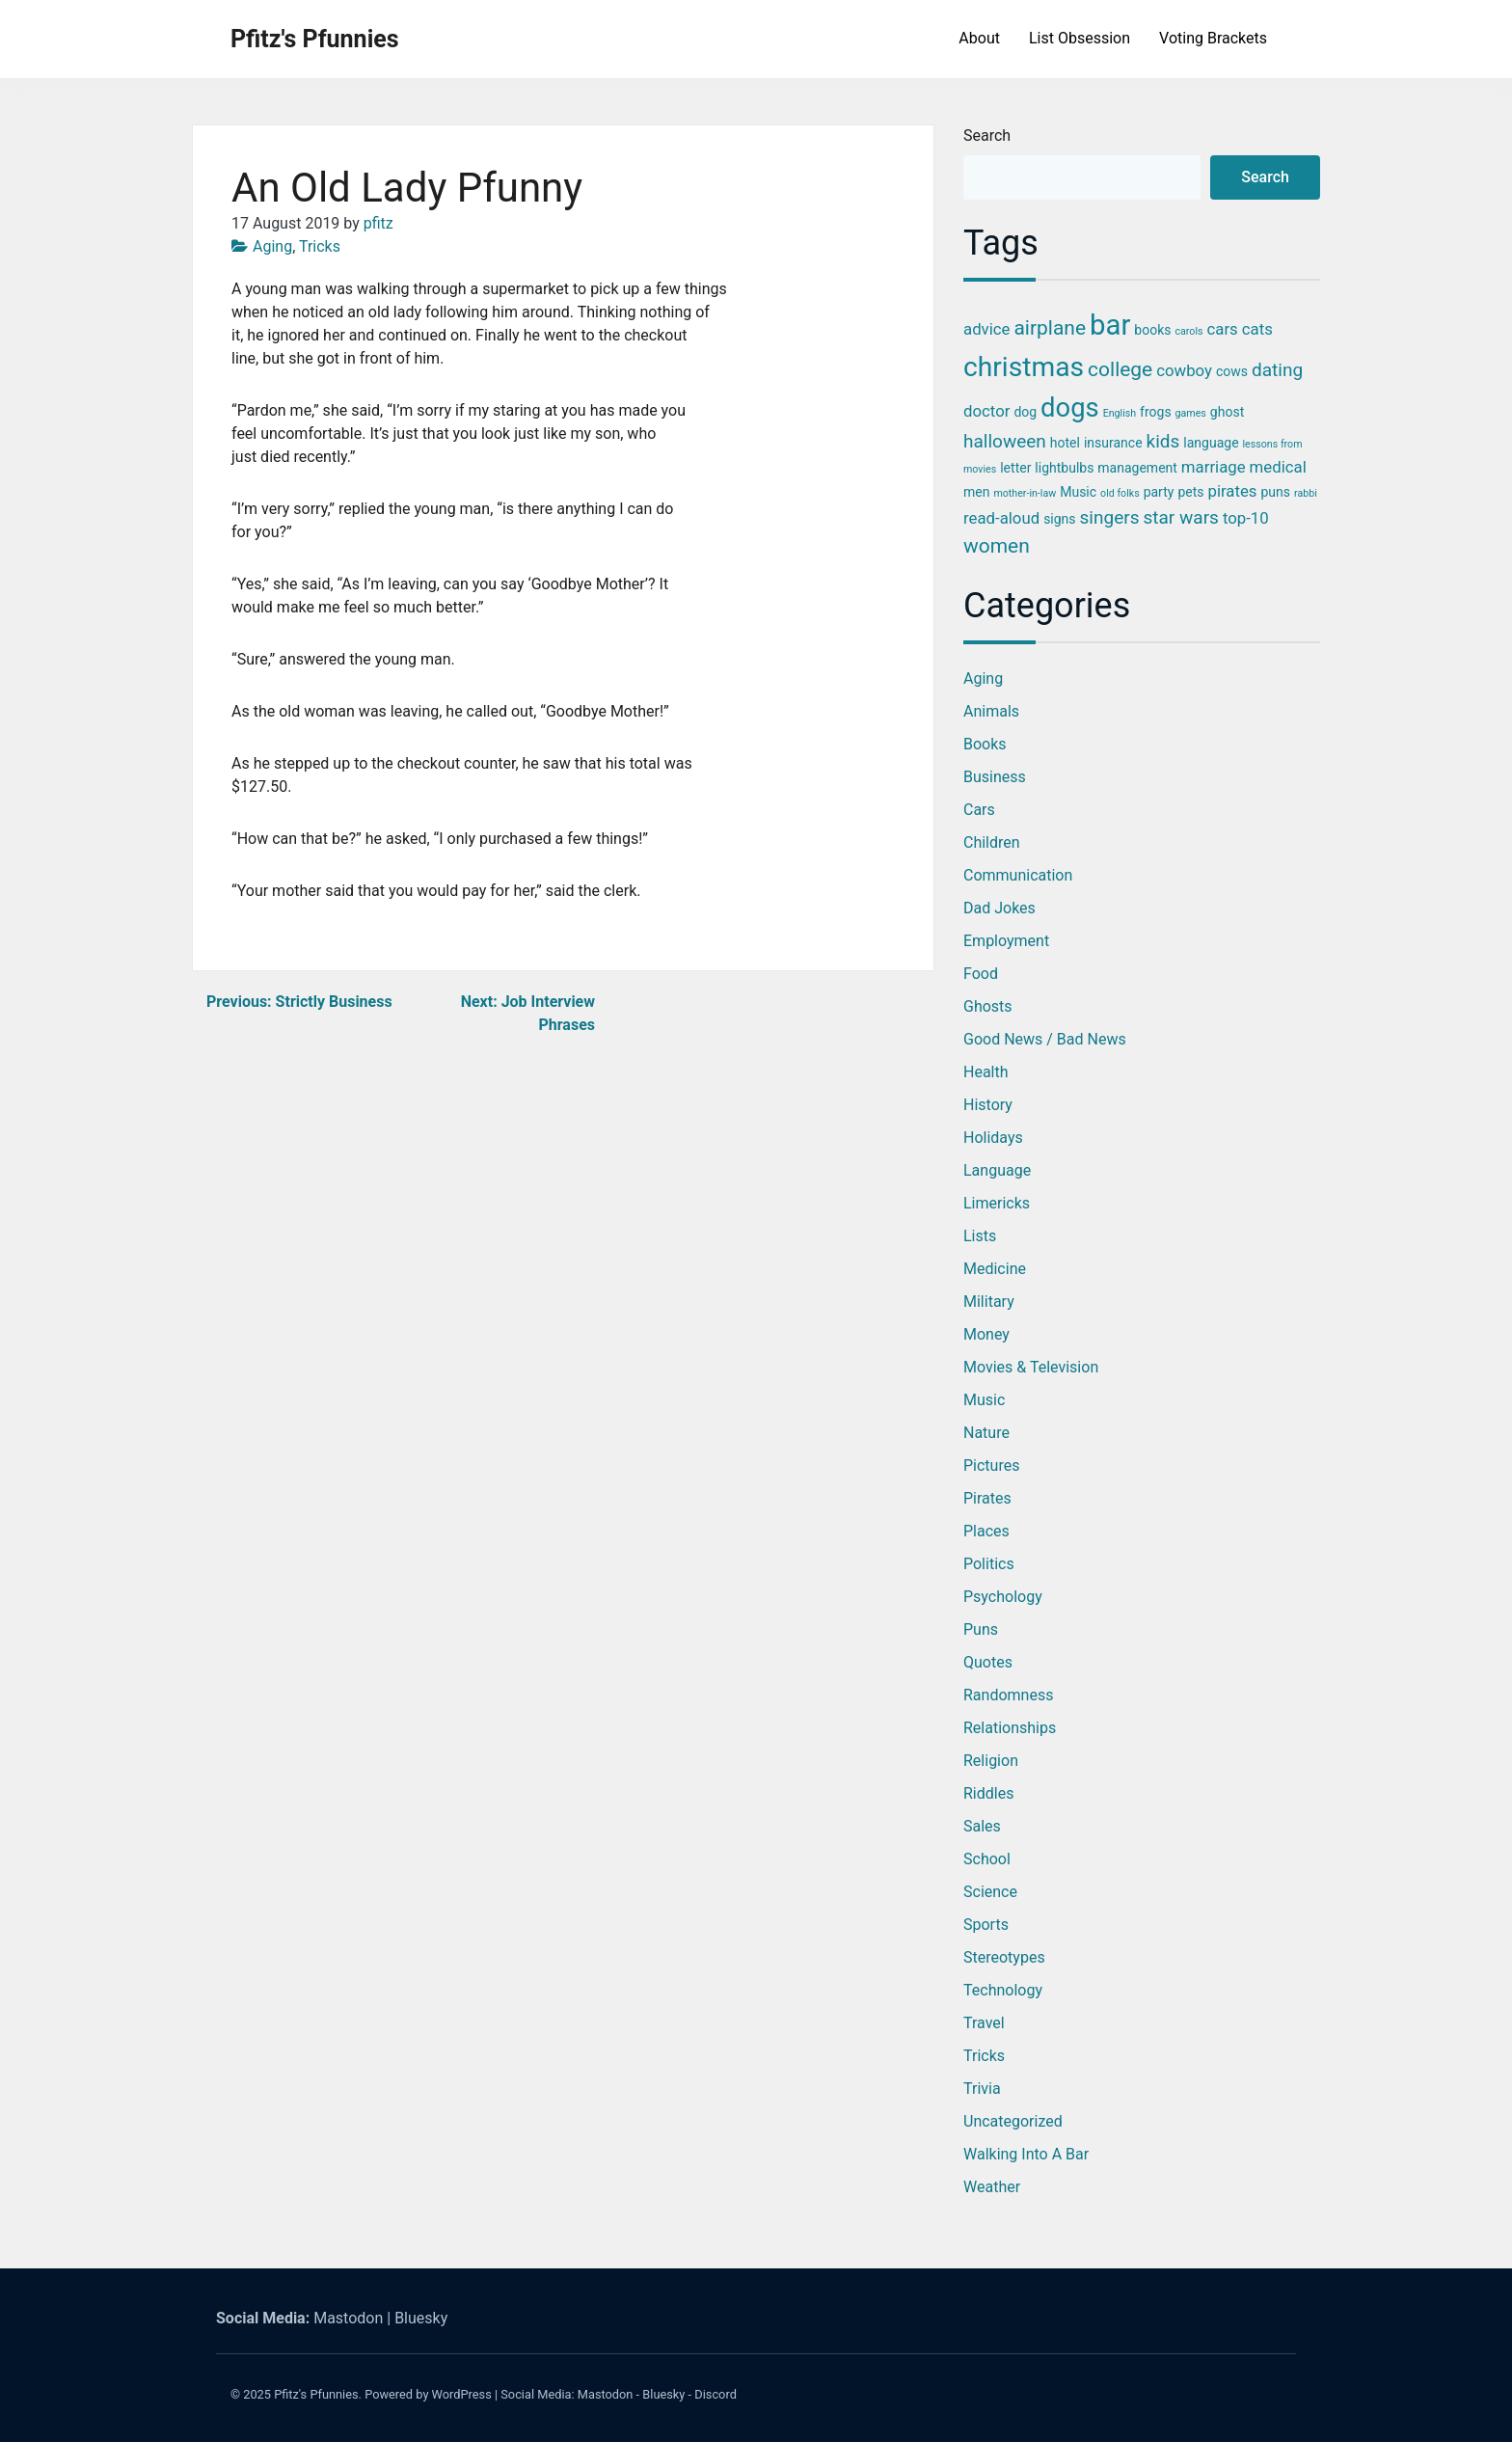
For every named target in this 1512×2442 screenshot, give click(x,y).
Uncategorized (1013, 2121)
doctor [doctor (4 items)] (986, 411)
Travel (984, 2023)
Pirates (987, 1498)
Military (988, 1301)
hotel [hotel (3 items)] (1065, 442)
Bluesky (420, 2318)
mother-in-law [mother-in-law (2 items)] (1024, 493)
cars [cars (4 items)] (1222, 329)
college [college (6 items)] (1120, 369)
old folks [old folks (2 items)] (1120, 493)
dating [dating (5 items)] (1277, 370)
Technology (1002, 1990)
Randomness (1008, 1695)
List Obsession (1079, 38)
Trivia (982, 2088)
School (987, 1859)
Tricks (319, 246)
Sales (982, 1826)
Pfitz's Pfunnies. (318, 2394)
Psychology (1002, 1596)
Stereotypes (1004, 1957)
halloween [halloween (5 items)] (1004, 441)
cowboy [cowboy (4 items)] (1184, 370)
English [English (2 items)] (1119, 413)
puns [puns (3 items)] (1275, 492)
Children (991, 842)
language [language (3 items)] (1210, 442)
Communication (1017, 875)
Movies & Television (1030, 1367)
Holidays (993, 1137)
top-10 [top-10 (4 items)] (1246, 518)
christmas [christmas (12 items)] (1023, 367)
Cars (979, 809)
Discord (715, 2394)
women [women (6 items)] (996, 545)
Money (986, 1334)
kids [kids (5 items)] (1163, 441)
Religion (990, 1760)
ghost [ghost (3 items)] (1227, 412)
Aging (272, 246)
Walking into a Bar (1026, 2154)
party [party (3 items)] (1159, 492)
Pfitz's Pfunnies (314, 39)
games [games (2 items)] (1190, 413)
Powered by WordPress (428, 2394)
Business (994, 777)
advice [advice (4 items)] (986, 329)
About (979, 38)
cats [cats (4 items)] (1257, 329)
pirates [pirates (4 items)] (1231, 491)
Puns (980, 1629)
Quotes (987, 1662)
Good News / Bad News (1044, 1039)
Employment (1006, 941)
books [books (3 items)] (1152, 330)
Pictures (991, 1465)
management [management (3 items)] (1137, 467)
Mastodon (348, 2318)
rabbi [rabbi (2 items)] (1305, 493)
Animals (991, 711)
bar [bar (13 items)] (1110, 325)
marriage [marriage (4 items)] (1213, 466)
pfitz (378, 223)
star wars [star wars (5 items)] (1180, 517)
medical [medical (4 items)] (1278, 466)
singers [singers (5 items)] (1110, 517)
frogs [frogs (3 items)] (1156, 412)
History (987, 1105)
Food (980, 973)
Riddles (988, 1793)
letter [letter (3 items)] (1015, 467)
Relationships (1009, 1728)
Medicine (994, 1269)
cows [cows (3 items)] (1232, 371)
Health (986, 1072)
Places (986, 1531)
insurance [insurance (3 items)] (1113, 442)
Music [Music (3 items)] (1078, 492)
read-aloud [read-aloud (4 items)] (1001, 518)
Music (984, 1400)
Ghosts (987, 1006)
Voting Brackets (1213, 38)
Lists (979, 1236)
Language (997, 1170)
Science (990, 1892)
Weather (991, 2187)
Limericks (996, 1203)
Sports (986, 1924)
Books (985, 744)
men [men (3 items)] (976, 492)
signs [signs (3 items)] (1059, 519)
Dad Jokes (999, 908)
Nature (986, 1433)
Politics (988, 1564)
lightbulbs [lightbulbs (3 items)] (1064, 467)
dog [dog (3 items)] (1025, 412)
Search (987, 135)
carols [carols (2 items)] (1188, 331)
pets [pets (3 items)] (1190, 492)
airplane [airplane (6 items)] (1049, 327)
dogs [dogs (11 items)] (1069, 408)
